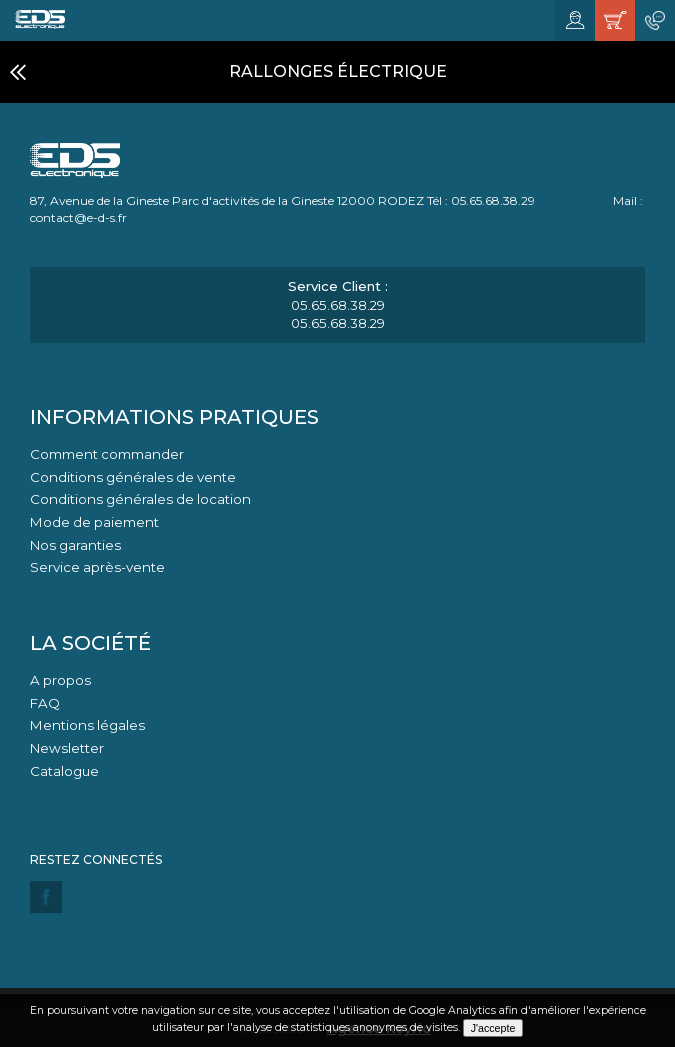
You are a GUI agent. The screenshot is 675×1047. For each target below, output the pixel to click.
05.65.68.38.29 (338, 305)
